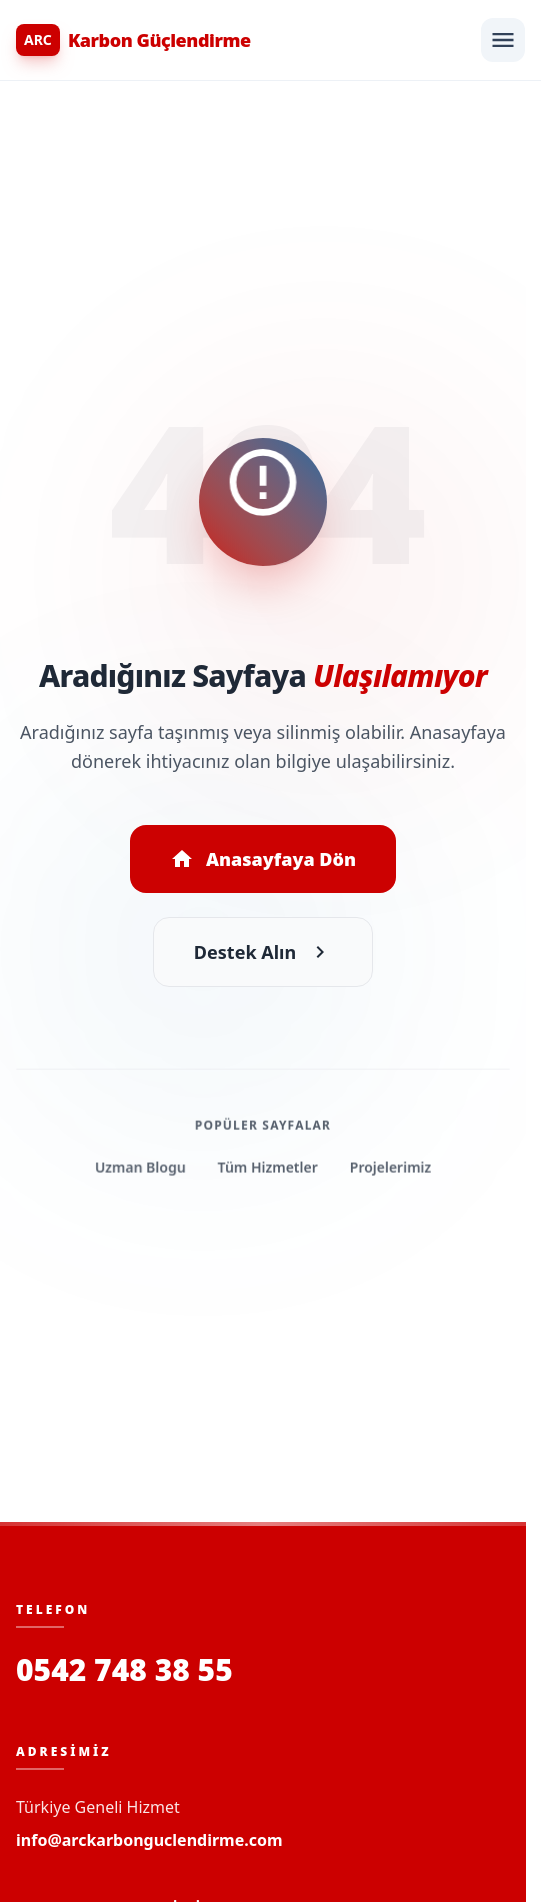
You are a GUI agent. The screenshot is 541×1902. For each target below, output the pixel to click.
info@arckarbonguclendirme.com (149, 1840)
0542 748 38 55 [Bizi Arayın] (124, 1670)
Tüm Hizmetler (268, 1168)
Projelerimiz (390, 1168)
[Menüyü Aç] (503, 40)
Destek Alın (263, 952)
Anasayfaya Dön (263, 859)
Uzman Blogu (140, 1168)
